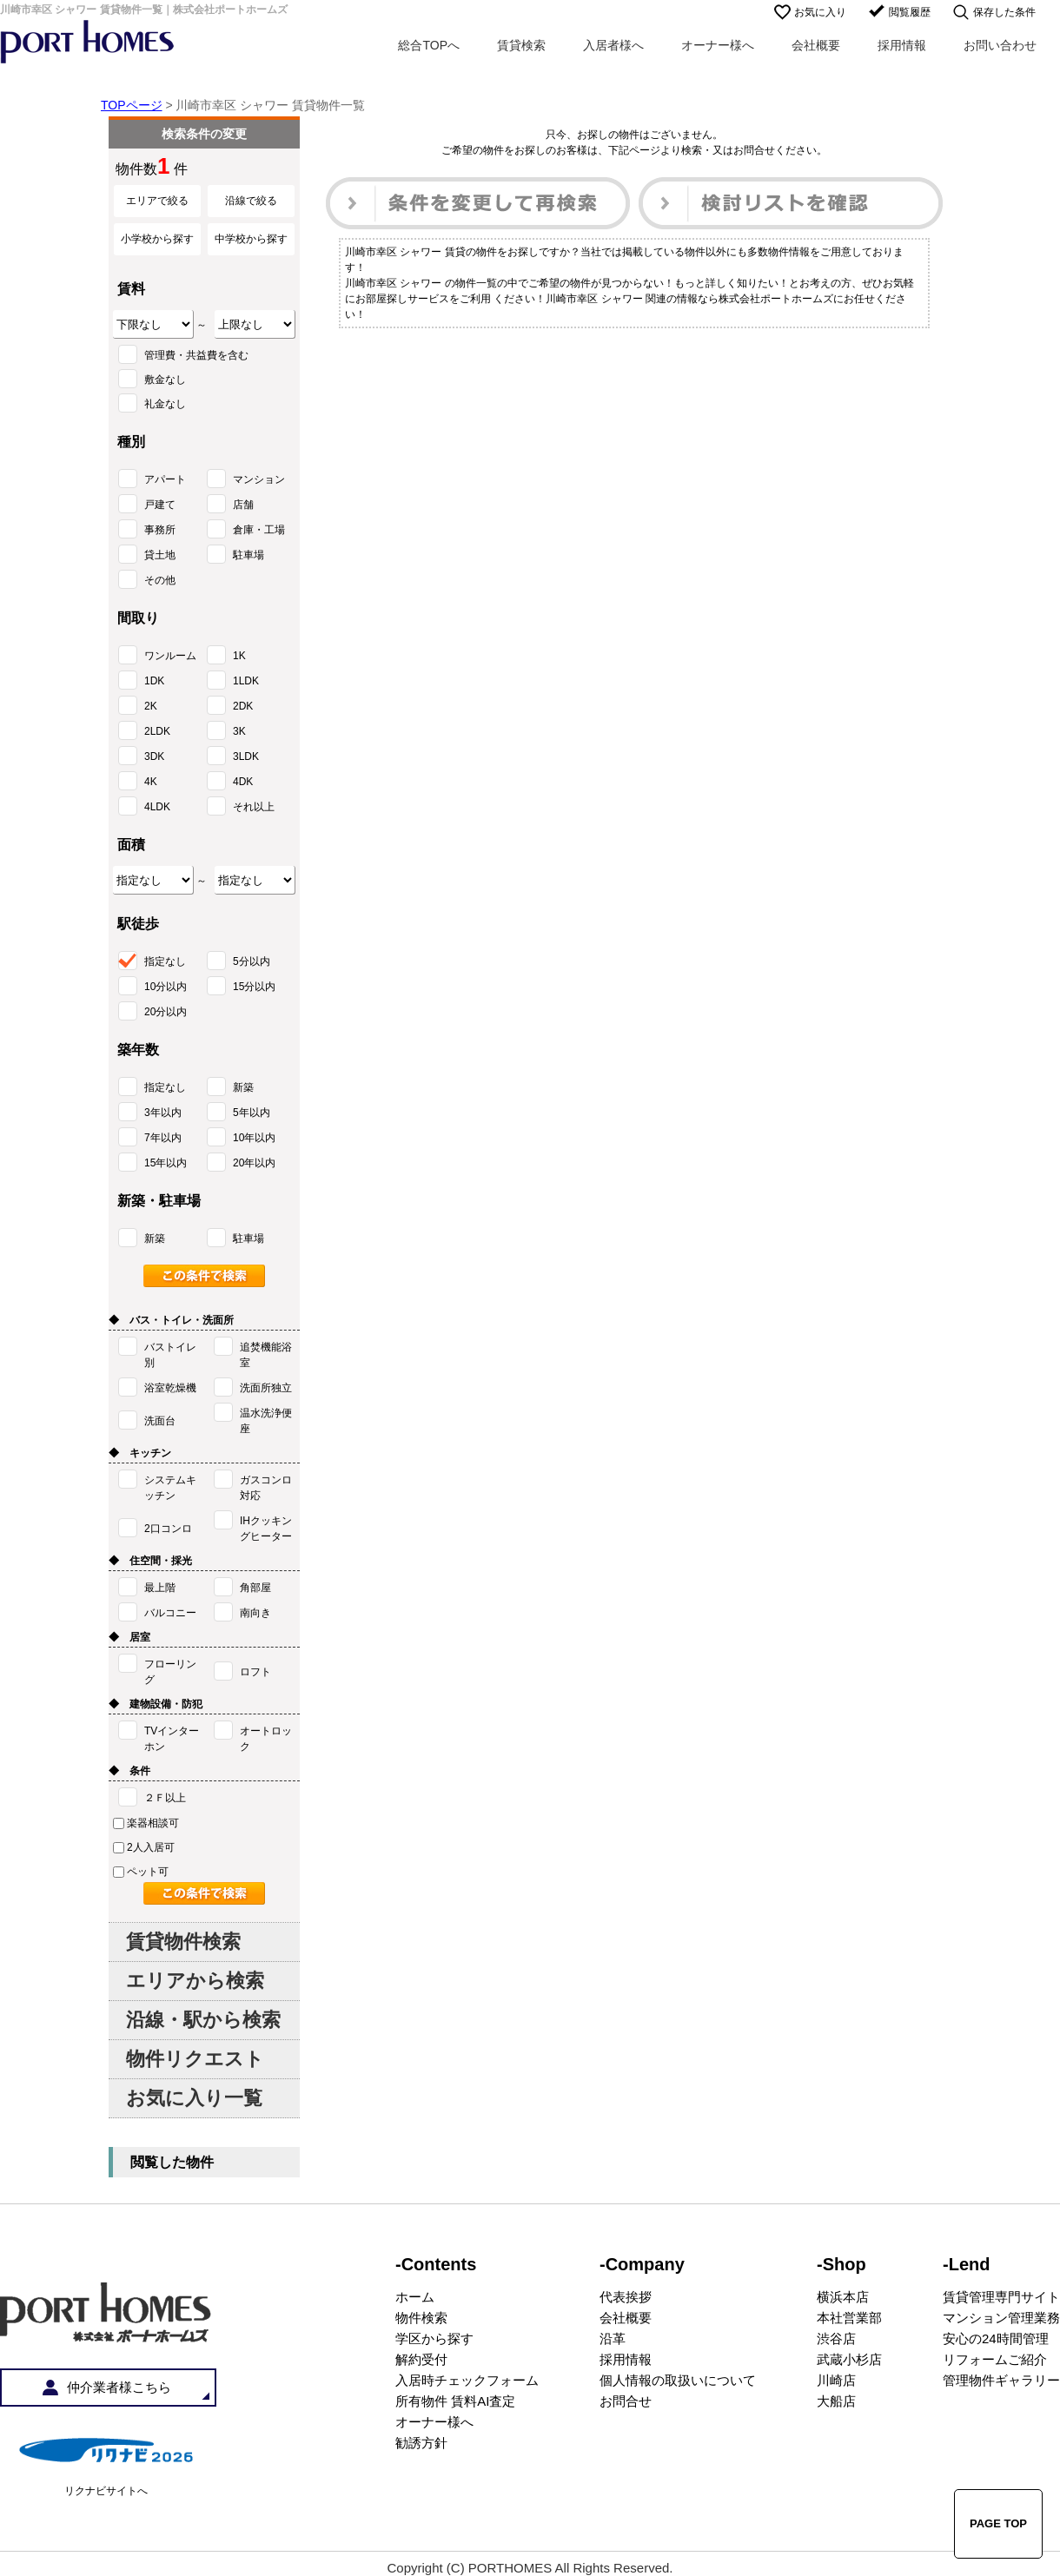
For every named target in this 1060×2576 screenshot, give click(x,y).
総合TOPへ (429, 45)
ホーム (414, 2296)
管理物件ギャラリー (1001, 2380)
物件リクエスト (195, 2059)
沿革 (613, 2338)
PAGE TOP (998, 2523)
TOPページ (131, 105)
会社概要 (816, 45)
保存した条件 (1004, 12)
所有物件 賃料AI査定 (455, 2401)
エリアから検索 (195, 1980)
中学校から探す (251, 239)
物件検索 (421, 2317)
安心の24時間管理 (996, 2338)
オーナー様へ (717, 45)
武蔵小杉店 (849, 2359)
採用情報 (902, 45)
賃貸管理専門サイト (1001, 2296)
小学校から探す (157, 239)
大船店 (836, 2401)
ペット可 (141, 1872)
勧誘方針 (421, 2442)
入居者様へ (613, 45)
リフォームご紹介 (995, 2359)
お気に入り (820, 12)
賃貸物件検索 (183, 1941)
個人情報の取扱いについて (678, 2380)
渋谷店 (836, 2338)
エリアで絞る (157, 201)
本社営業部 (849, 2317)
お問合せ (626, 2401)
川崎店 (836, 2380)
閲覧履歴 (910, 12)
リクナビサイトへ (106, 2491)
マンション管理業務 (1001, 2317)
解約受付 (421, 2359)
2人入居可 (144, 1847)
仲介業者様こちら (119, 2387)
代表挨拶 (626, 2296)
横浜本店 (843, 2296)
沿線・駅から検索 (203, 2020)
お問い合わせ (1000, 45)
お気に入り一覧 (194, 2098)
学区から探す (434, 2338)
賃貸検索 (521, 45)
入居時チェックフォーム (467, 2380)
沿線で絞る (251, 201)
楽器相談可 (146, 1823)
